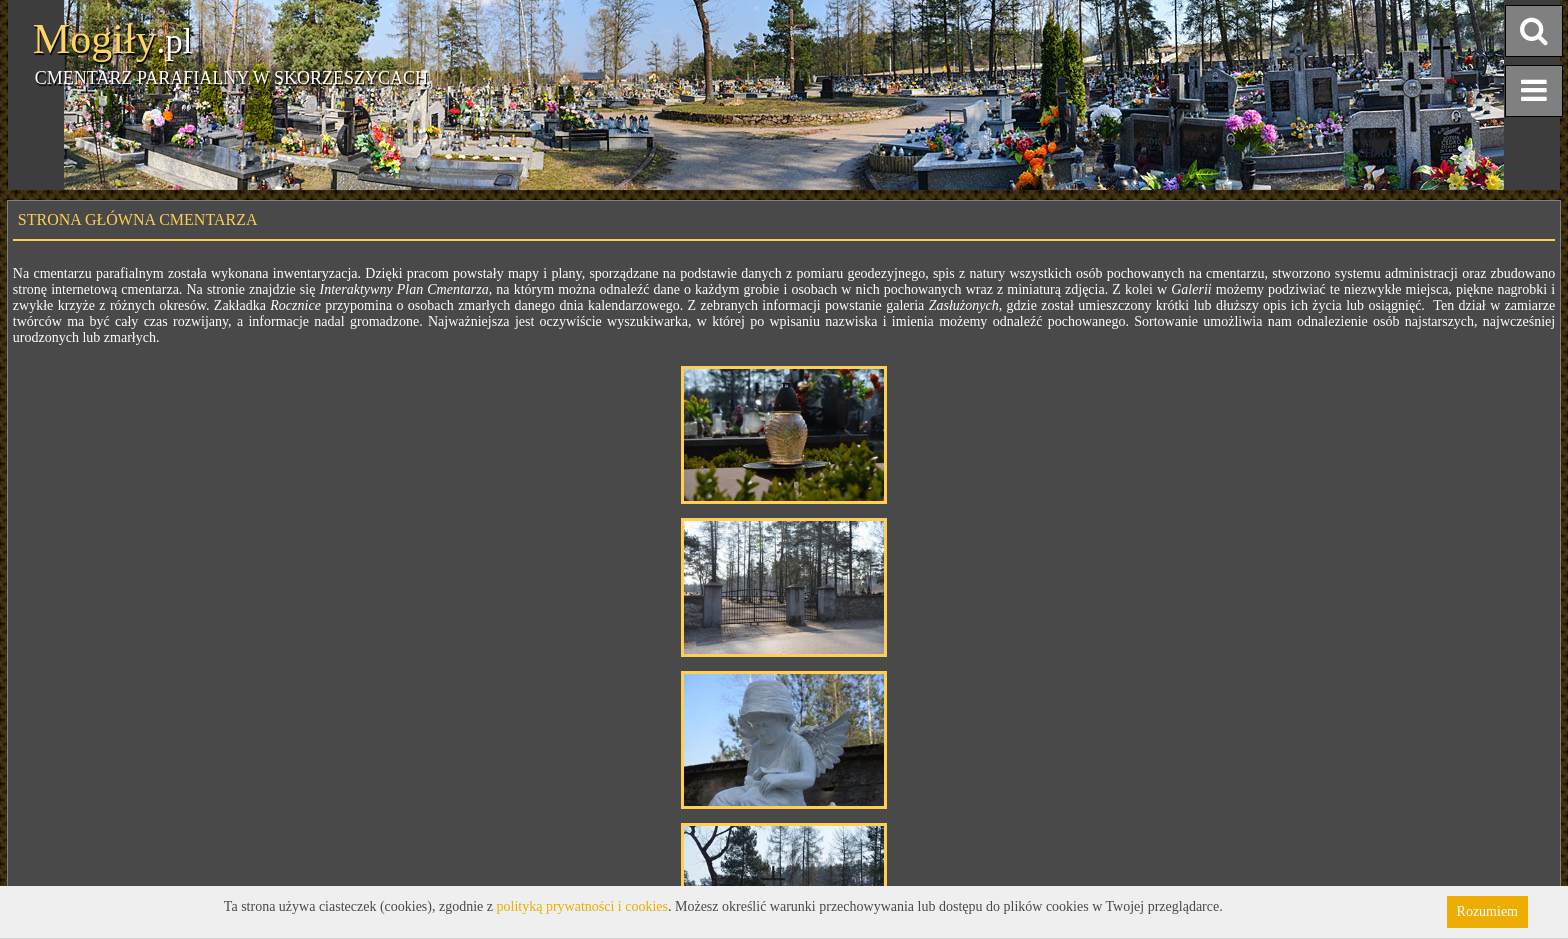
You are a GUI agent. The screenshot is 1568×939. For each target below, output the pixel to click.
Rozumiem (1487, 911)
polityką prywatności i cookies (582, 906)
